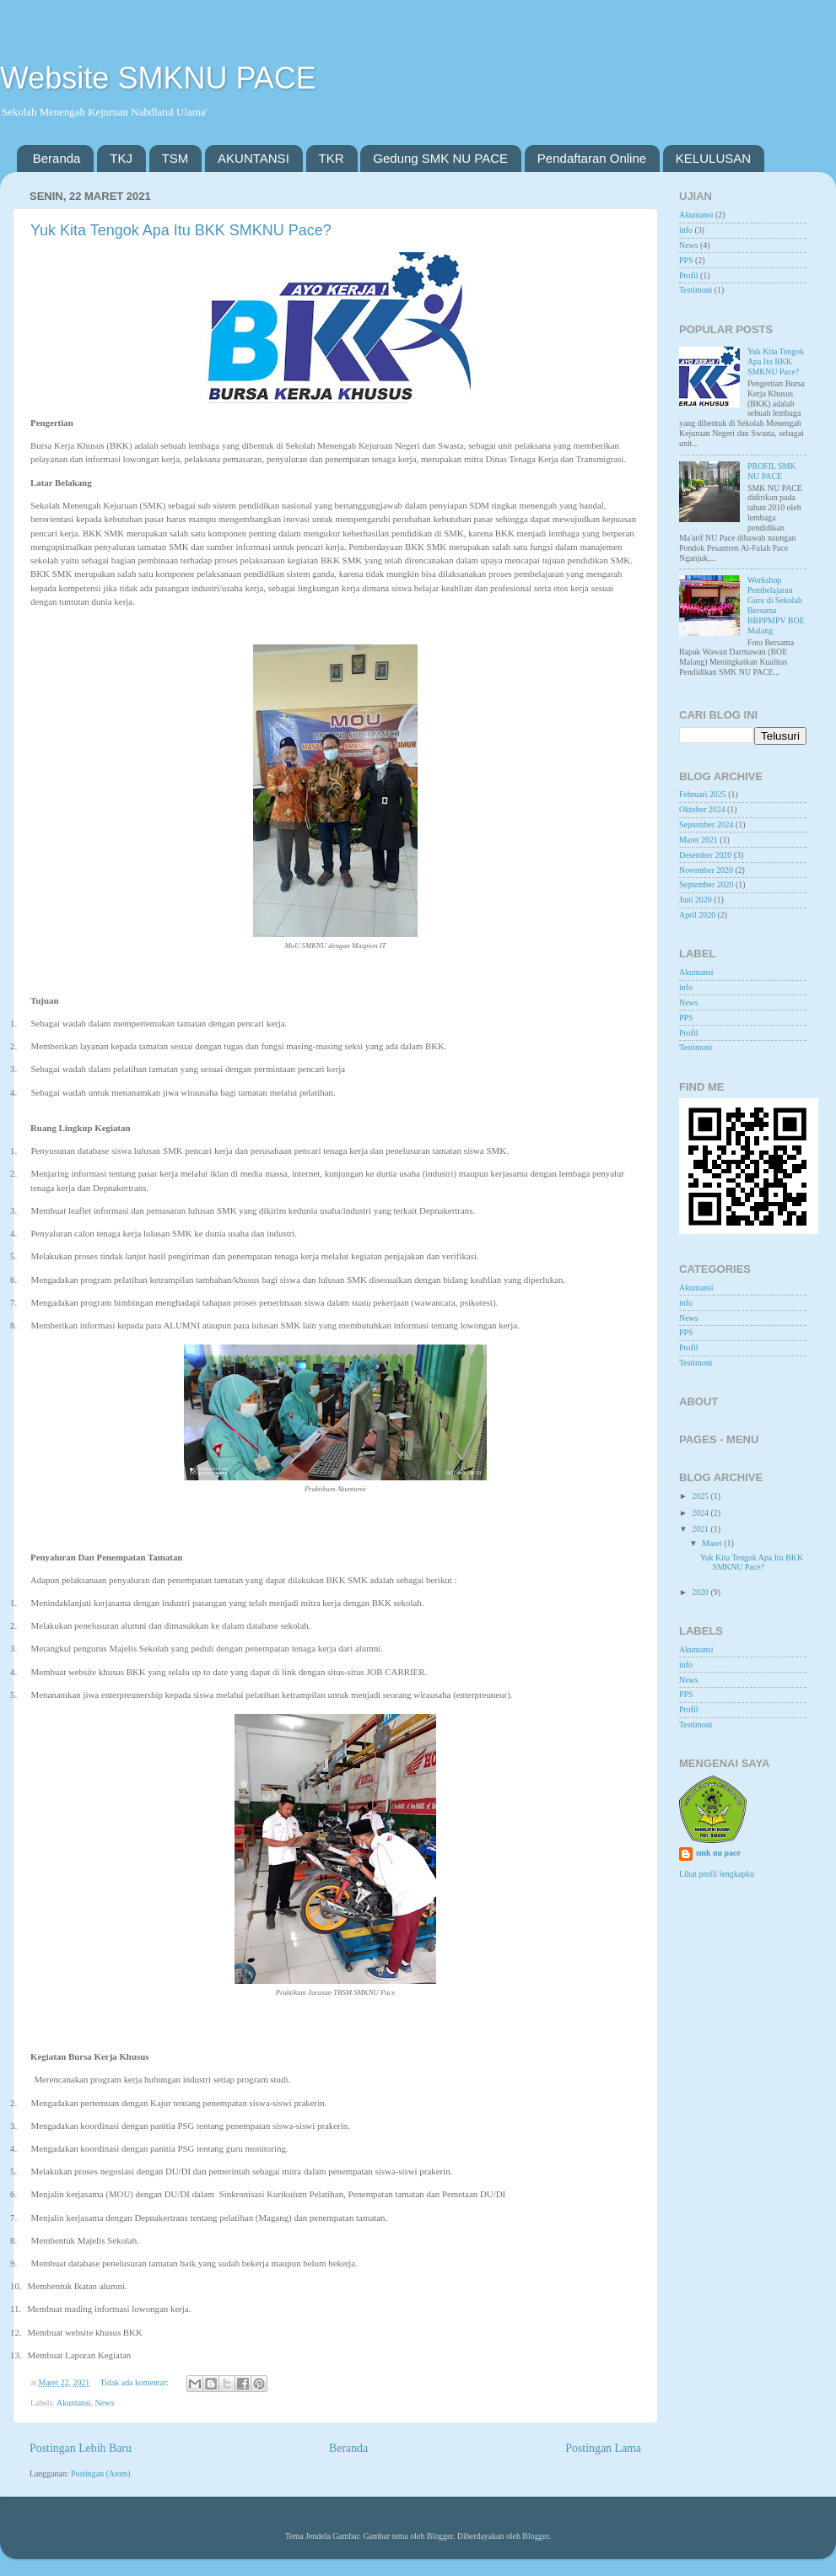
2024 (701, 1512)
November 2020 (706, 870)
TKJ (121, 158)
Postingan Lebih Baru (81, 2448)
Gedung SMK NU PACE (440, 158)
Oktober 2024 (702, 809)
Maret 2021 (698, 839)
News (105, 2402)
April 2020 (697, 914)
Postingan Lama (603, 2448)
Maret (713, 1543)
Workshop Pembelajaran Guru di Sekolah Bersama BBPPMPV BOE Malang (776, 604)
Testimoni (695, 289)
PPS (686, 260)
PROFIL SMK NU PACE (771, 471)
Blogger (535, 2536)
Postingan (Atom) (101, 2473)
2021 (701, 1528)
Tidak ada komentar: (135, 2382)
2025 (701, 1496)
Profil (688, 275)
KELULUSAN (713, 158)
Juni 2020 (695, 899)
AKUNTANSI (253, 158)
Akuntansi (74, 2402)
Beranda (57, 158)
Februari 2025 (702, 794)
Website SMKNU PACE (158, 78)
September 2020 (706, 884)
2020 (701, 1592)
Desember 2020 (705, 855)
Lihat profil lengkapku (716, 1873)
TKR (331, 158)
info (686, 229)
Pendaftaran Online (591, 158)
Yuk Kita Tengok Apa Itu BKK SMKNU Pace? (181, 230)
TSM (175, 158)
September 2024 (706, 824)
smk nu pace (718, 1852)
